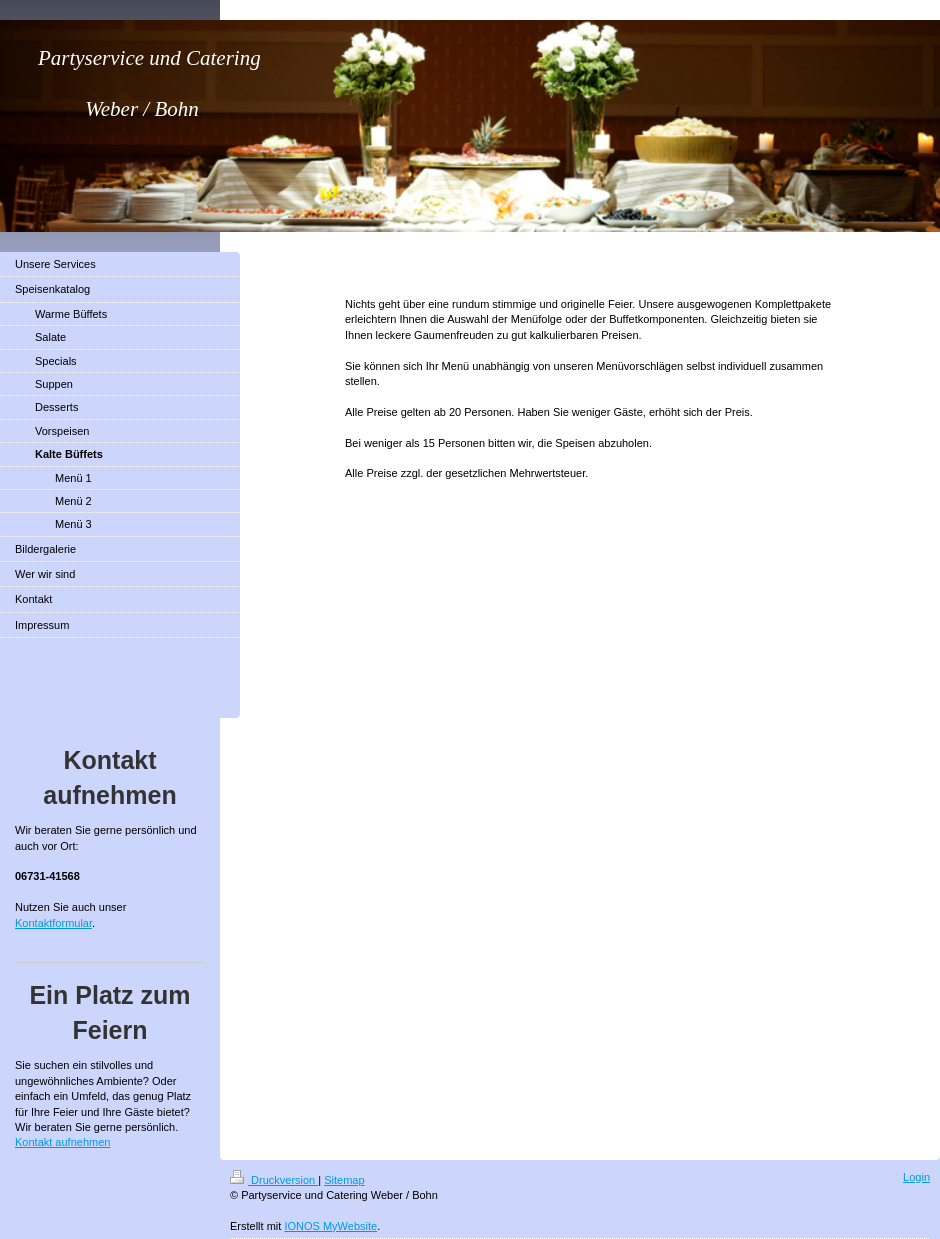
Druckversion (274, 1180)
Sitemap (344, 1180)
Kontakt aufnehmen (62, 1142)
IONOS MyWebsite (330, 1226)
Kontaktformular (53, 923)
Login (916, 1177)
